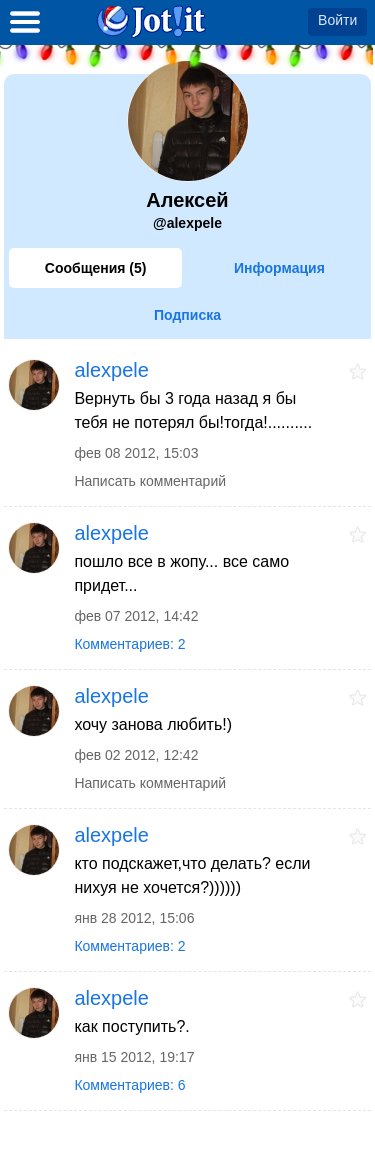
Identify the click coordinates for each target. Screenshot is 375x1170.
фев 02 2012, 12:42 (136, 755)
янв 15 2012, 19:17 (134, 1057)
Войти (337, 20)
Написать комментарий (150, 481)
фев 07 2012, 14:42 (136, 616)
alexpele (111, 370)
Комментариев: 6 (129, 1085)
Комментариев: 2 (129, 644)
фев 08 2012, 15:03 (136, 453)
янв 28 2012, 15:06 (134, 918)
